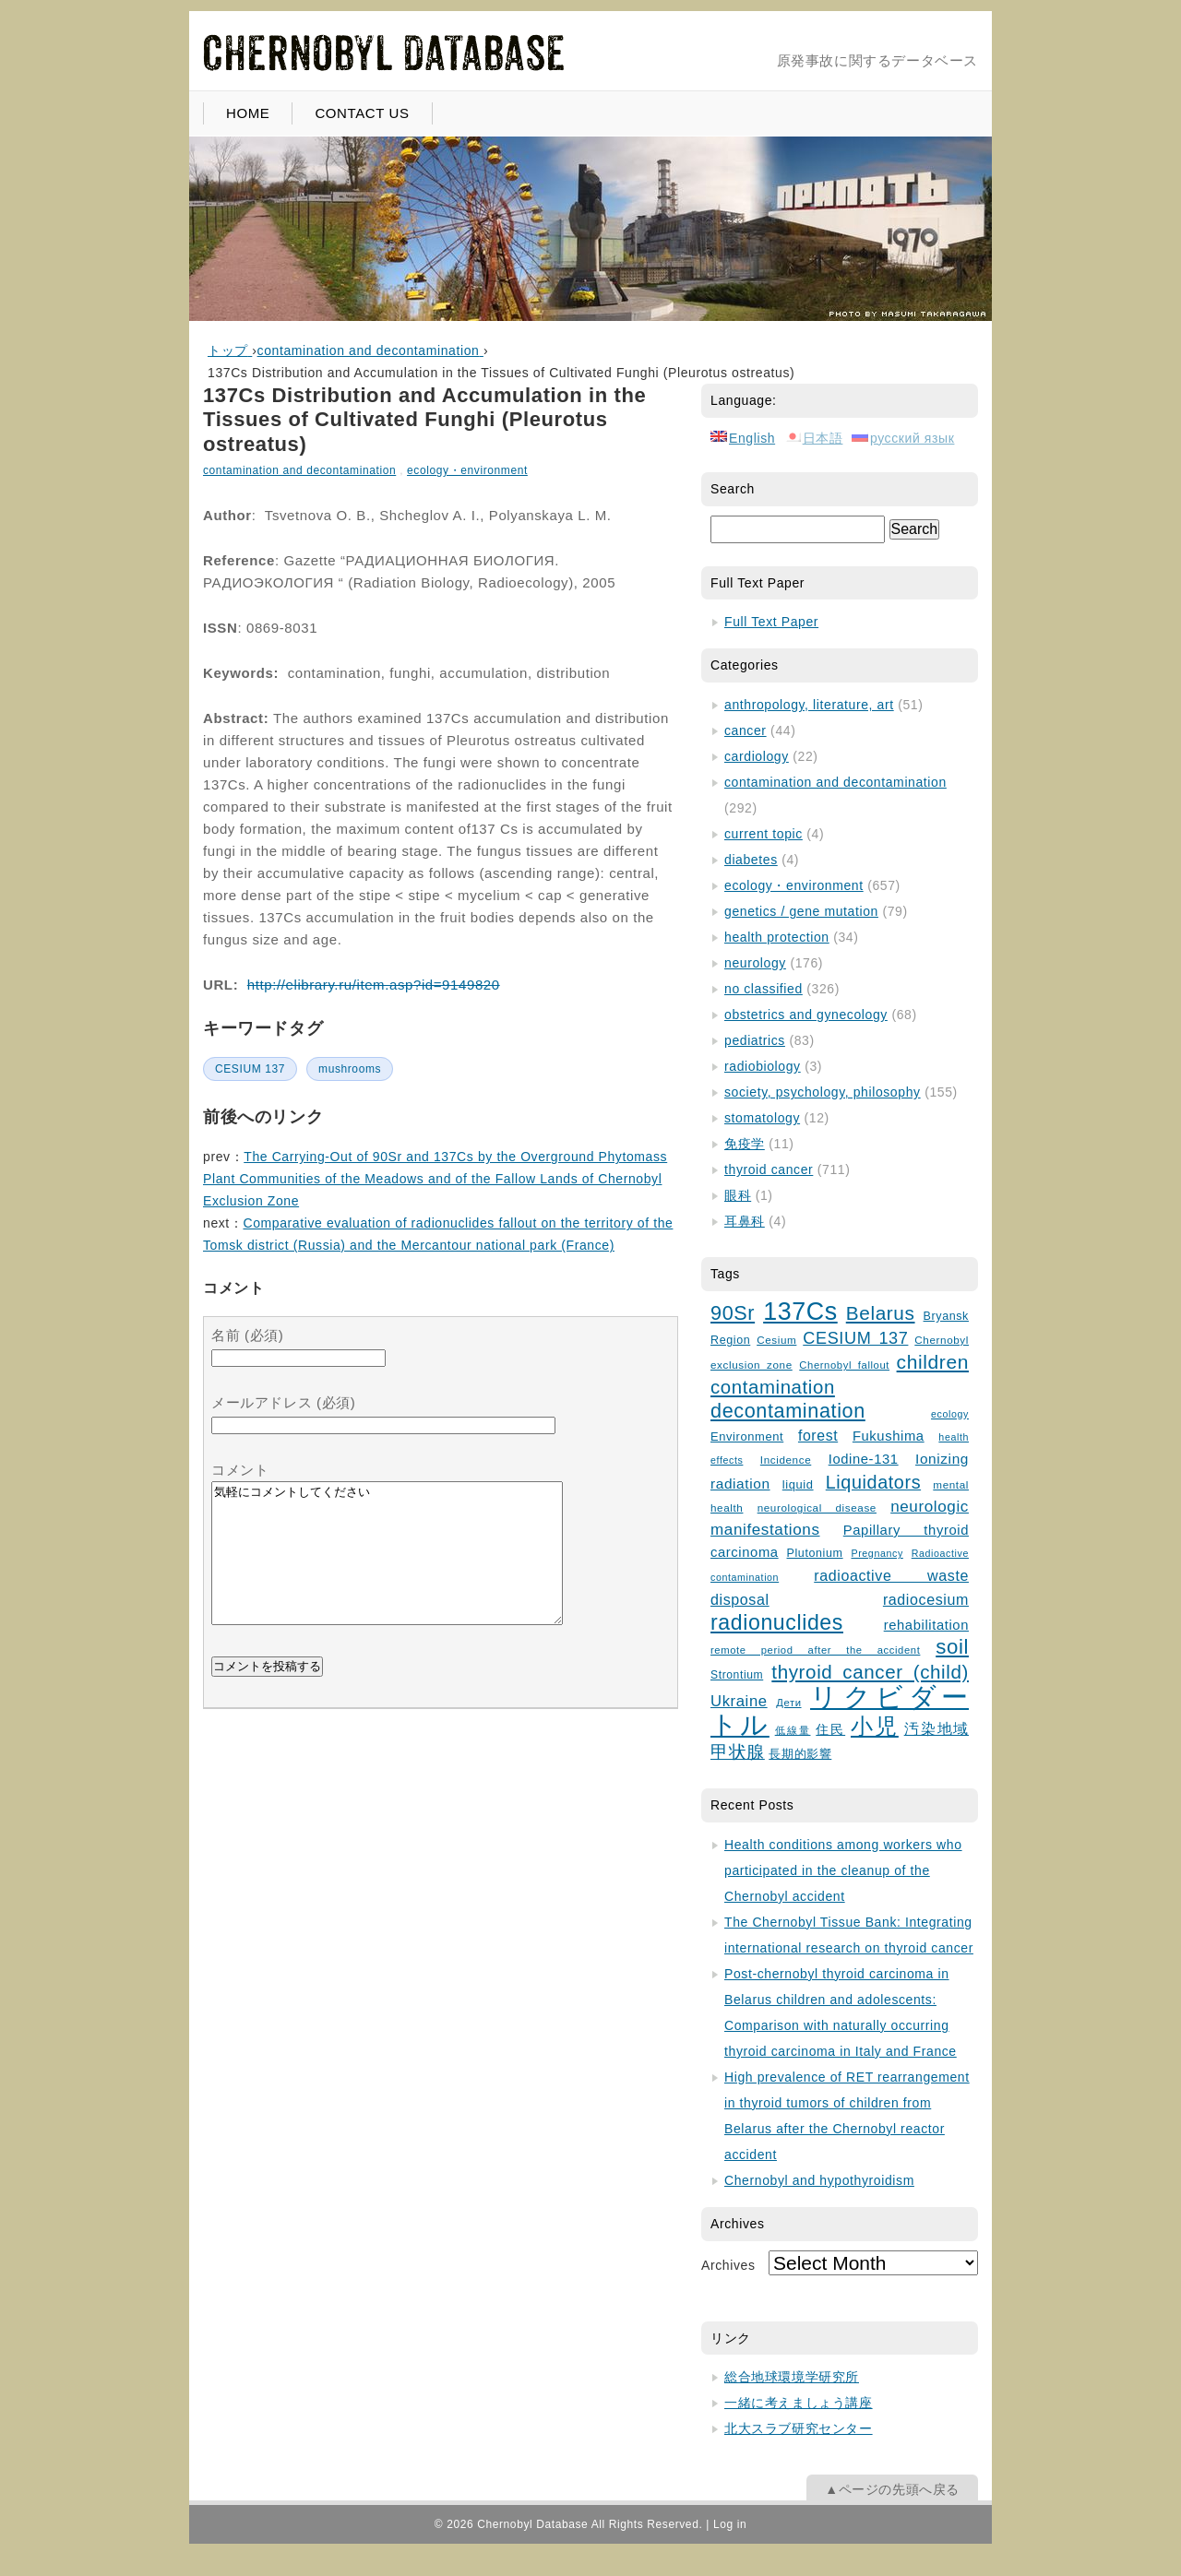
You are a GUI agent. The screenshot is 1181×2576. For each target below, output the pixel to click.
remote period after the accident (815, 1650)
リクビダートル (839, 1710)
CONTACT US (362, 113)
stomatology (762, 1117)
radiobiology (762, 1066)
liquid (798, 1484)
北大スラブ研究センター (798, 2428)
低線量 (793, 1730)
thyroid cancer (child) (870, 1671)
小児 (875, 1727)
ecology (950, 1413)
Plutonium (815, 1553)
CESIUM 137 (250, 1068)
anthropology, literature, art (809, 704)
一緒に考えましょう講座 (798, 2402)
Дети (788, 1702)
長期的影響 (800, 1754)
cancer (745, 730)
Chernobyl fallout (844, 1365)
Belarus (880, 1313)
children (933, 1361)
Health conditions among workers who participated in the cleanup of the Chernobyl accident (843, 1870)
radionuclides (776, 1622)
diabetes (751, 859)
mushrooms (349, 1068)
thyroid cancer (768, 1169)
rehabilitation (926, 1625)
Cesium (776, 1340)
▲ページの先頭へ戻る (892, 2489)
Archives (728, 2265)
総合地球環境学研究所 (791, 2376)
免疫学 (744, 1143)
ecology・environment (467, 470)
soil (952, 1646)
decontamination (787, 1410)
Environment (746, 1436)
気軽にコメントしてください (387, 1567)
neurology (755, 963)
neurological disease (817, 1508)
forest (818, 1435)
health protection (776, 937)
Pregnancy (876, 1553)
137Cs (800, 1311)
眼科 (737, 1195)
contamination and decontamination (299, 470)
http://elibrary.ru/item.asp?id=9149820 (373, 984)
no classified (763, 988)
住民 (830, 1730)
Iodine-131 (864, 1459)
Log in (729, 2524)
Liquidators (873, 1482)
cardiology (756, 756)
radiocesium (926, 1599)
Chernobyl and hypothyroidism (819, 2180)
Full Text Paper (771, 621)
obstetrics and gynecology (806, 1014)
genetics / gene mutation (801, 911)
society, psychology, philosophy (822, 1092)
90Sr (732, 1312)
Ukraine (739, 1701)
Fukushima (889, 1436)
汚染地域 (936, 1729)
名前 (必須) (247, 1335)
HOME (247, 113)
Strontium (736, 1674)
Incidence (785, 1460)
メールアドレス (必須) (283, 1402)
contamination (772, 1387)
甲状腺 (737, 1752)
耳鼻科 (744, 1221)
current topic (763, 833)
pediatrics (754, 1040)
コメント (239, 1470)
